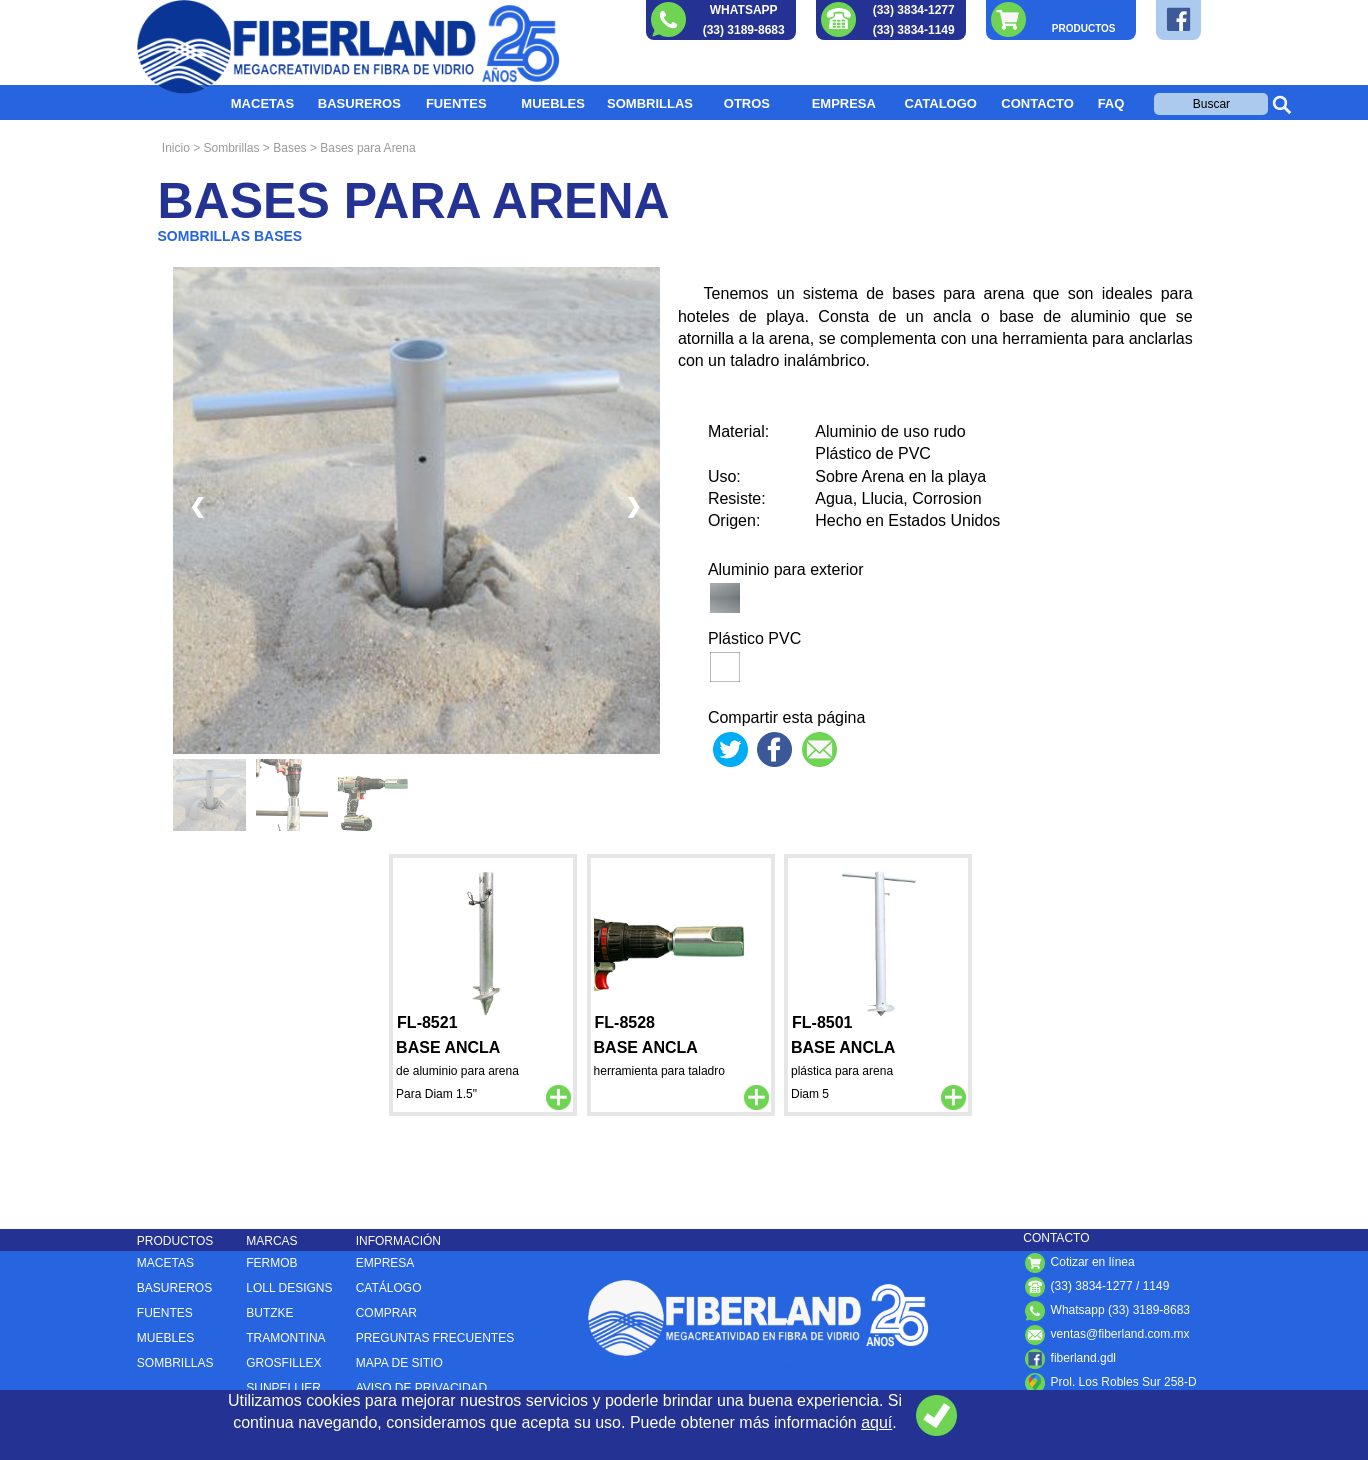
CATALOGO (940, 103)
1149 (1156, 1286)
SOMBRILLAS (650, 103)
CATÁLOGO (389, 1288)
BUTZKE (269, 1313)
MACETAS (262, 103)
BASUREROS (359, 103)
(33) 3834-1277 (914, 10)
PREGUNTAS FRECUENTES (435, 1338)
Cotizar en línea (1078, 1262)
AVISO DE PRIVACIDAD (422, 1388)
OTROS (747, 103)
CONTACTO (1037, 103)
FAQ (1111, 103)
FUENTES (456, 103)
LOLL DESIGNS (289, 1288)
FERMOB (271, 1263)
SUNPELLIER (283, 1388)
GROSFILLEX (283, 1363)
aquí (876, 1422)
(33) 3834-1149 (914, 30)
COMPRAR (386, 1313)
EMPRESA (844, 103)
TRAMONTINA (285, 1338)
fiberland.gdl (1069, 1358)
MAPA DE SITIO (399, 1363)
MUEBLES (553, 103)
